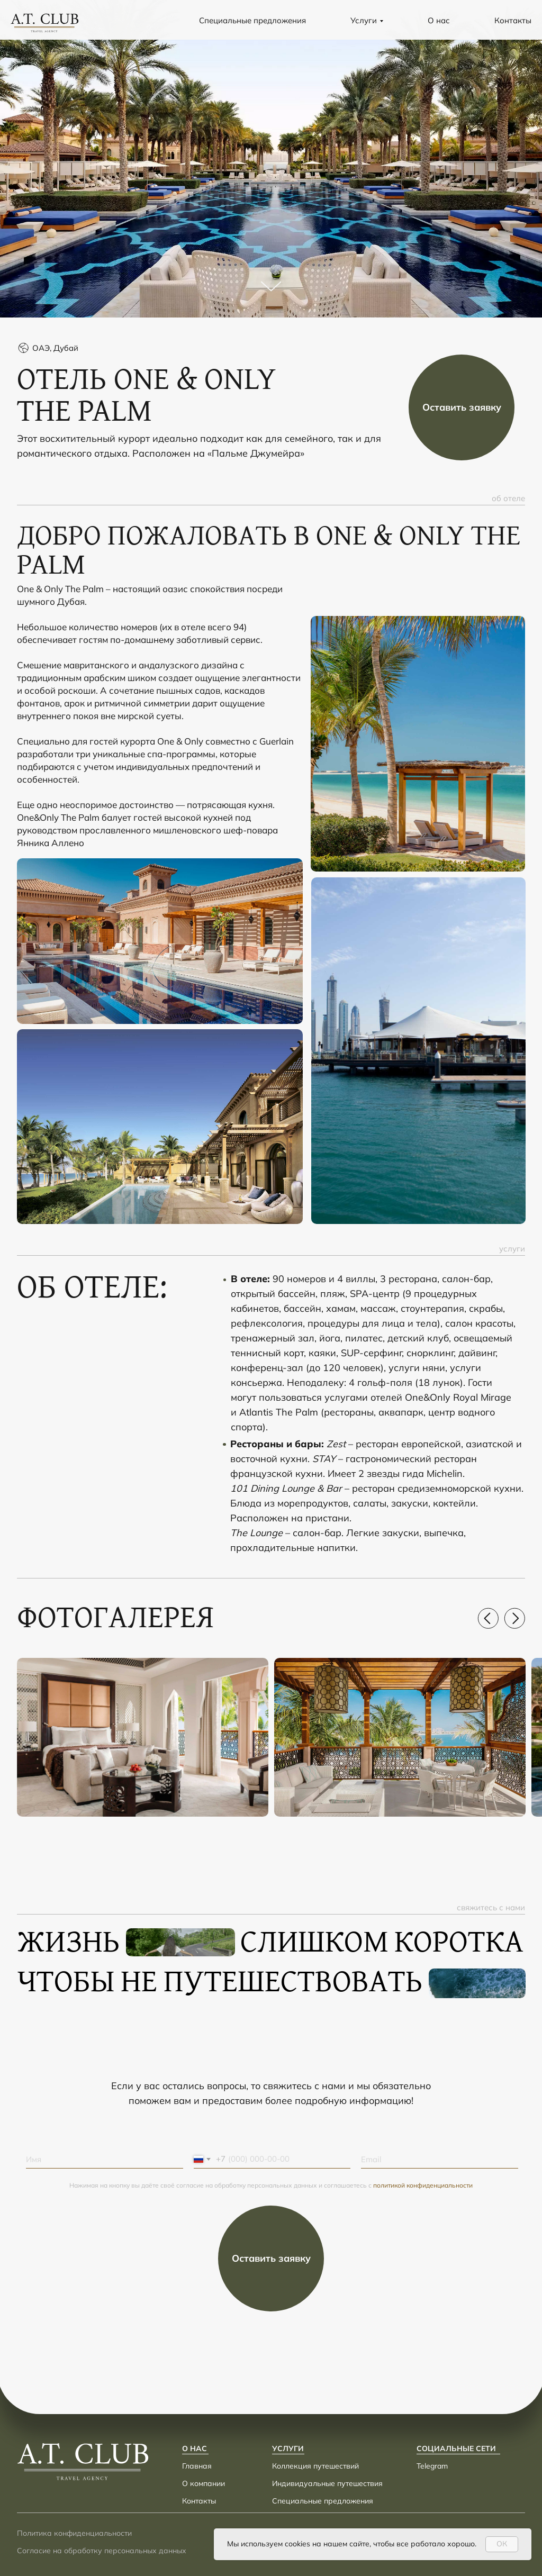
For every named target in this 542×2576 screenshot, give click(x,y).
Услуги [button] (363, 20)
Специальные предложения (252, 20)
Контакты (512, 20)
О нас (439, 20)
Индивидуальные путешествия (327, 2483)
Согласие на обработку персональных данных (101, 2550)
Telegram (432, 2466)
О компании (203, 2483)
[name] (104, 2159)
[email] (439, 2159)
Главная (197, 2466)
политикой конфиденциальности (423, 2185)
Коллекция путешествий (315, 2466)
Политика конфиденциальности (74, 2533)
